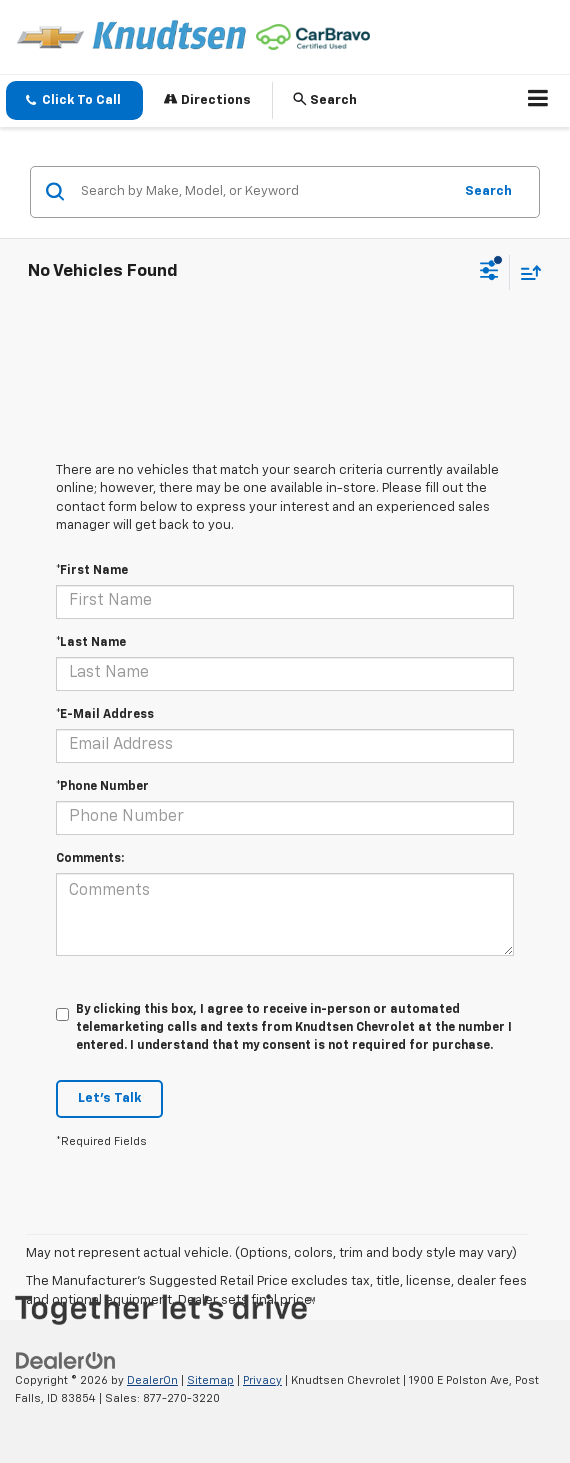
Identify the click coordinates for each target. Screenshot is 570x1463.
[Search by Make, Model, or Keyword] (263, 192)
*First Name (92, 571)
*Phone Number (102, 787)
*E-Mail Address (105, 715)
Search (488, 191)
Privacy (262, 1380)
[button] (74, 100)
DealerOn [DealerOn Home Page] (152, 1380)
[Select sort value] (526, 272)
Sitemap (210, 1380)
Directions (207, 99)
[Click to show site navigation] (538, 101)
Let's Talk (109, 1098)
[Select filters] (489, 273)
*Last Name (91, 643)
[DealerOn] (66, 1360)
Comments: (90, 859)
